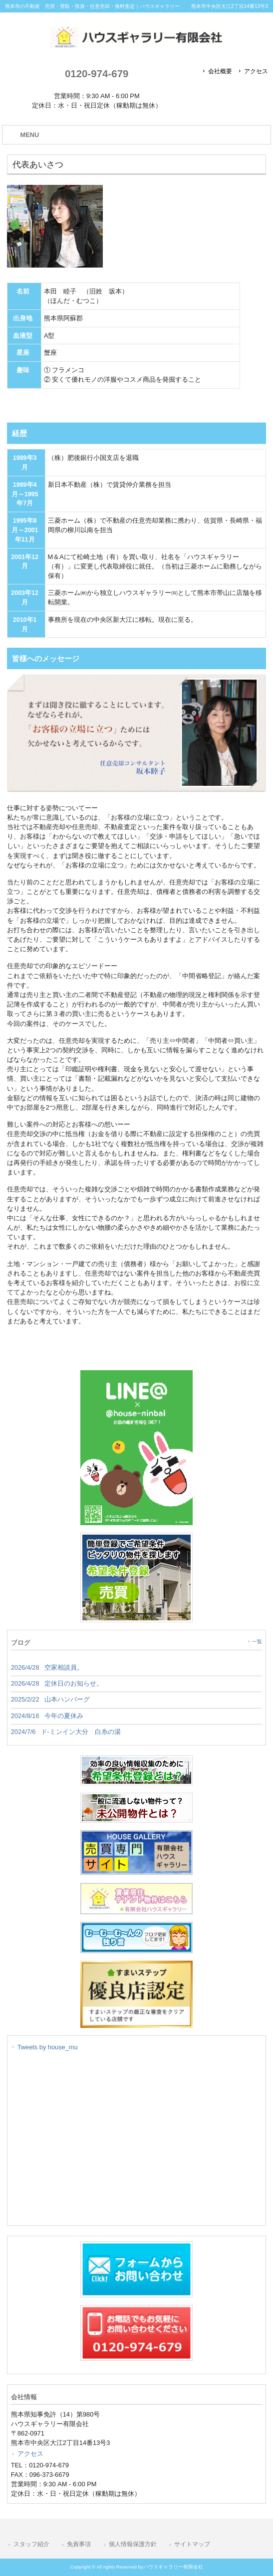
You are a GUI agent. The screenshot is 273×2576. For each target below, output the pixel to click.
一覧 (257, 1641)
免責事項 (79, 2544)
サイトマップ (192, 2544)
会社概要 (220, 71)
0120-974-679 (96, 73)
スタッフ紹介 (31, 2544)
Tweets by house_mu (47, 2047)
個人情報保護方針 (133, 2544)
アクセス (256, 71)
